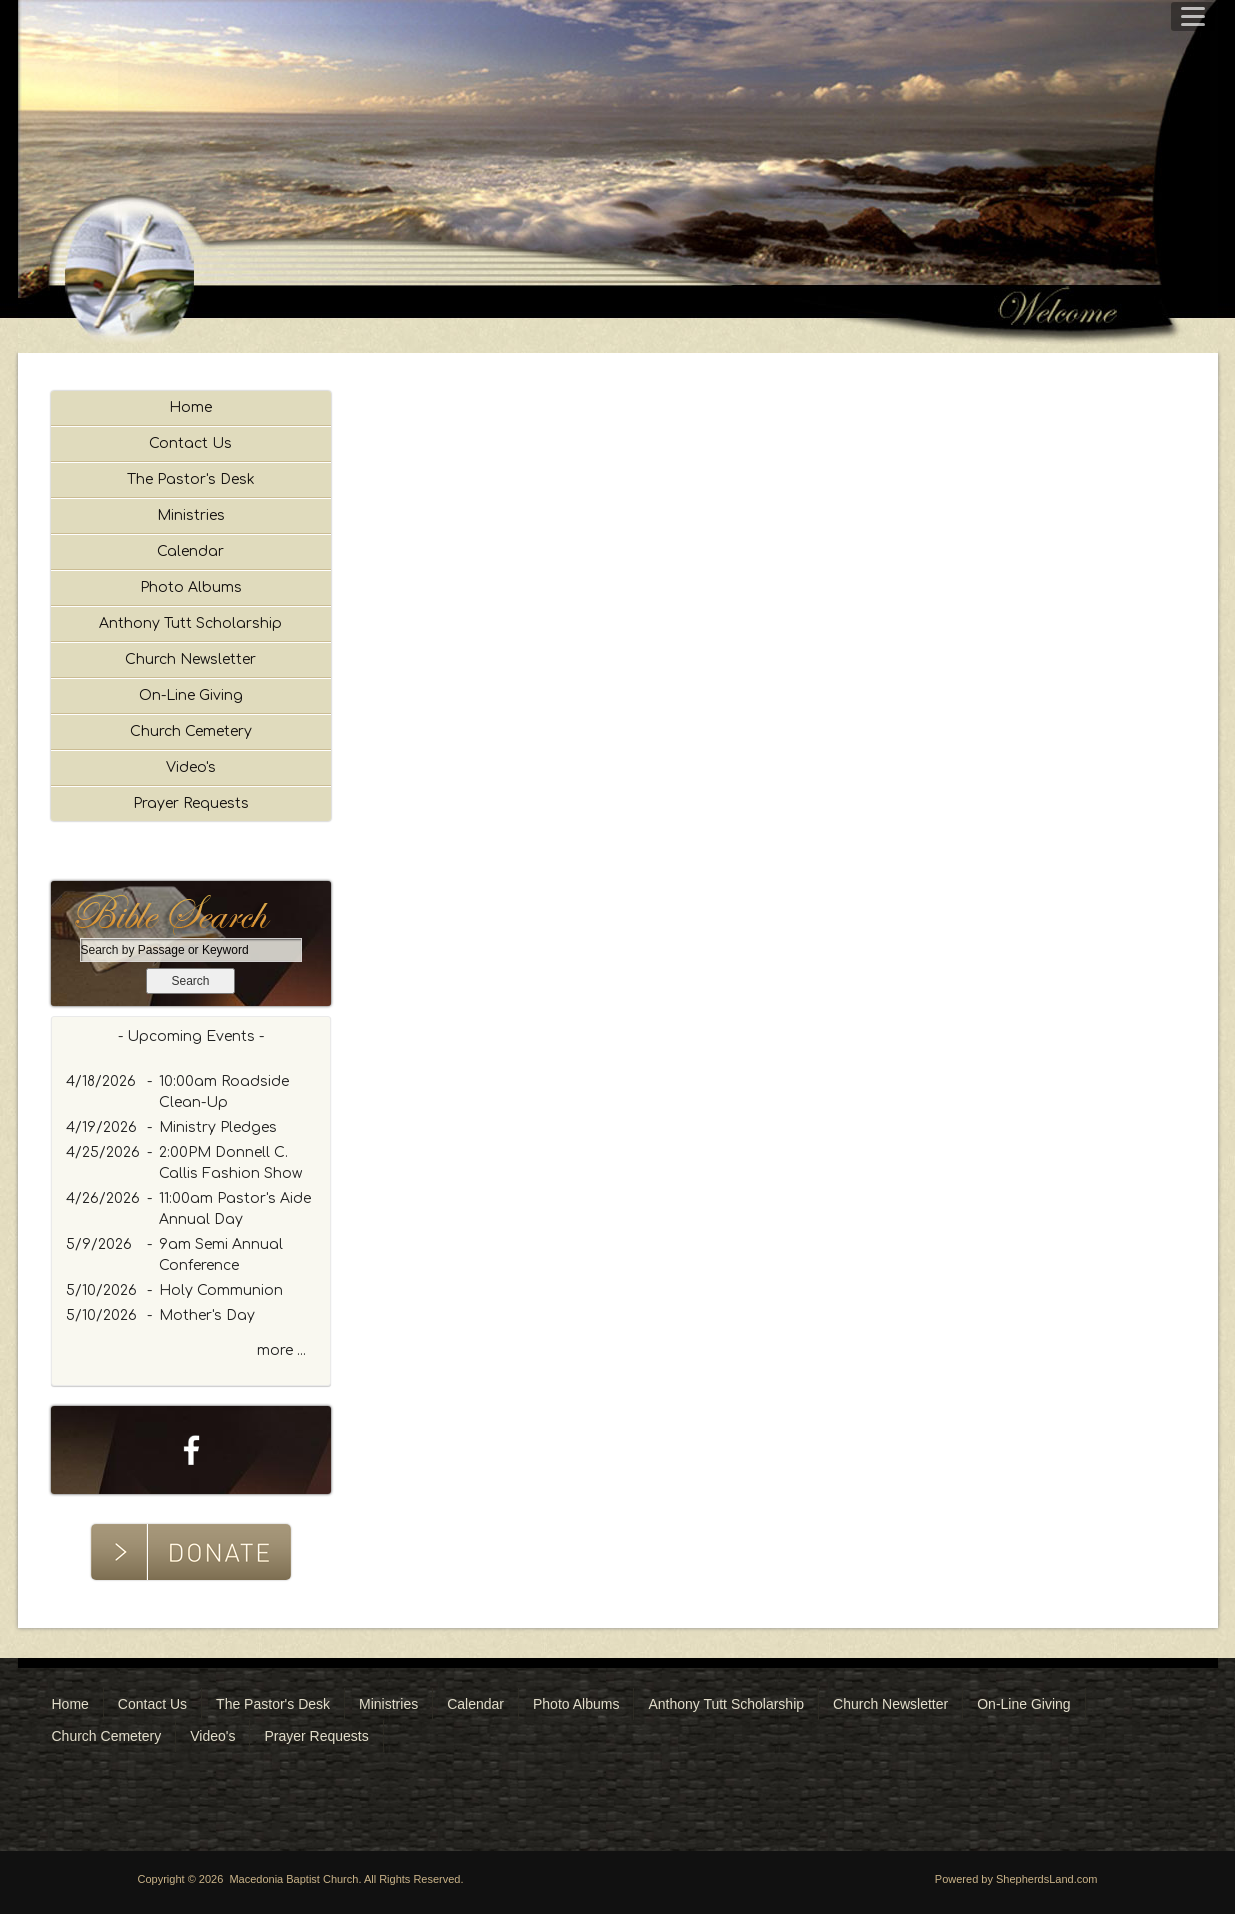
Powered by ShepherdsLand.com (1016, 1879)
